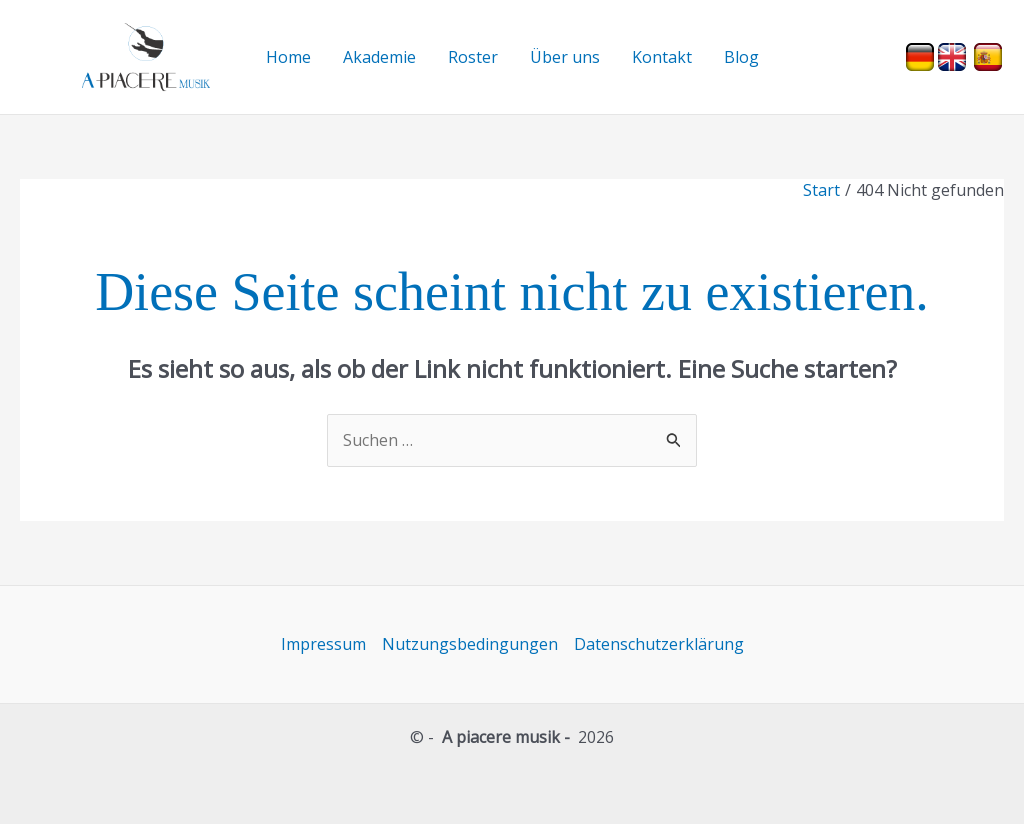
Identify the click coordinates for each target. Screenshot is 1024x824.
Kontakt (662, 57)
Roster (473, 57)
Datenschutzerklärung (659, 644)
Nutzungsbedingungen (470, 644)
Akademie (379, 57)
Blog (741, 57)
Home (288, 57)
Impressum (323, 644)
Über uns (565, 57)
